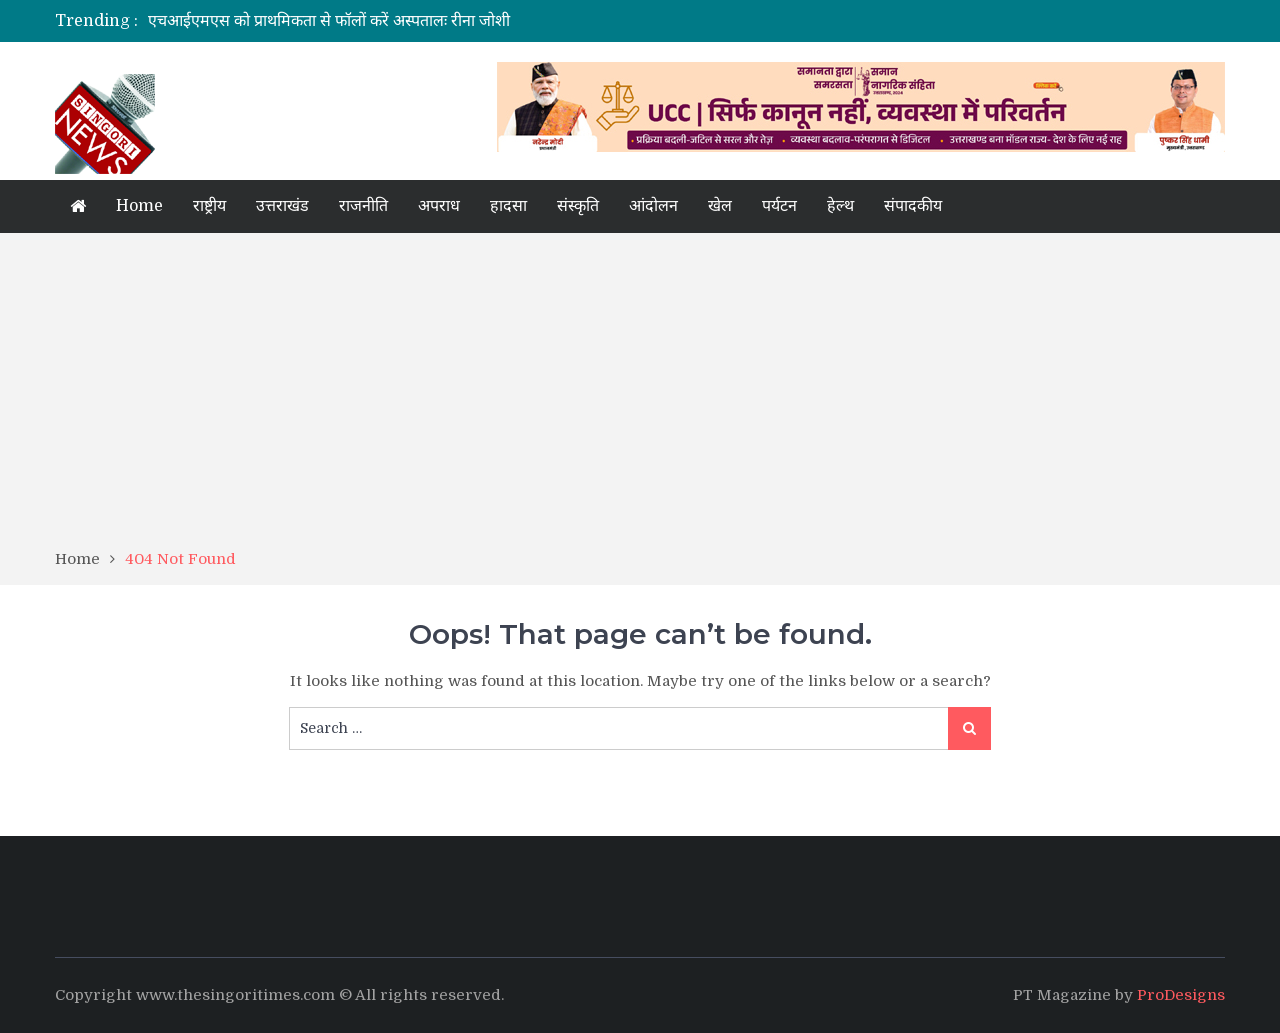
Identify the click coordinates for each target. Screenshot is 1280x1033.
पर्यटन (779, 206)
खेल (720, 206)
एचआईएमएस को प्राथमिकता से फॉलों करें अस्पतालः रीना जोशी (329, 21)
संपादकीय (913, 206)
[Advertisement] (640, 398)
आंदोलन (653, 206)
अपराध (439, 206)
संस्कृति (578, 206)
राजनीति (363, 206)
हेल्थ (840, 206)
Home (139, 206)
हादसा (508, 206)
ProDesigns (1181, 995)
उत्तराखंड (282, 206)
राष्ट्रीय (209, 206)
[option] (452, 21)
